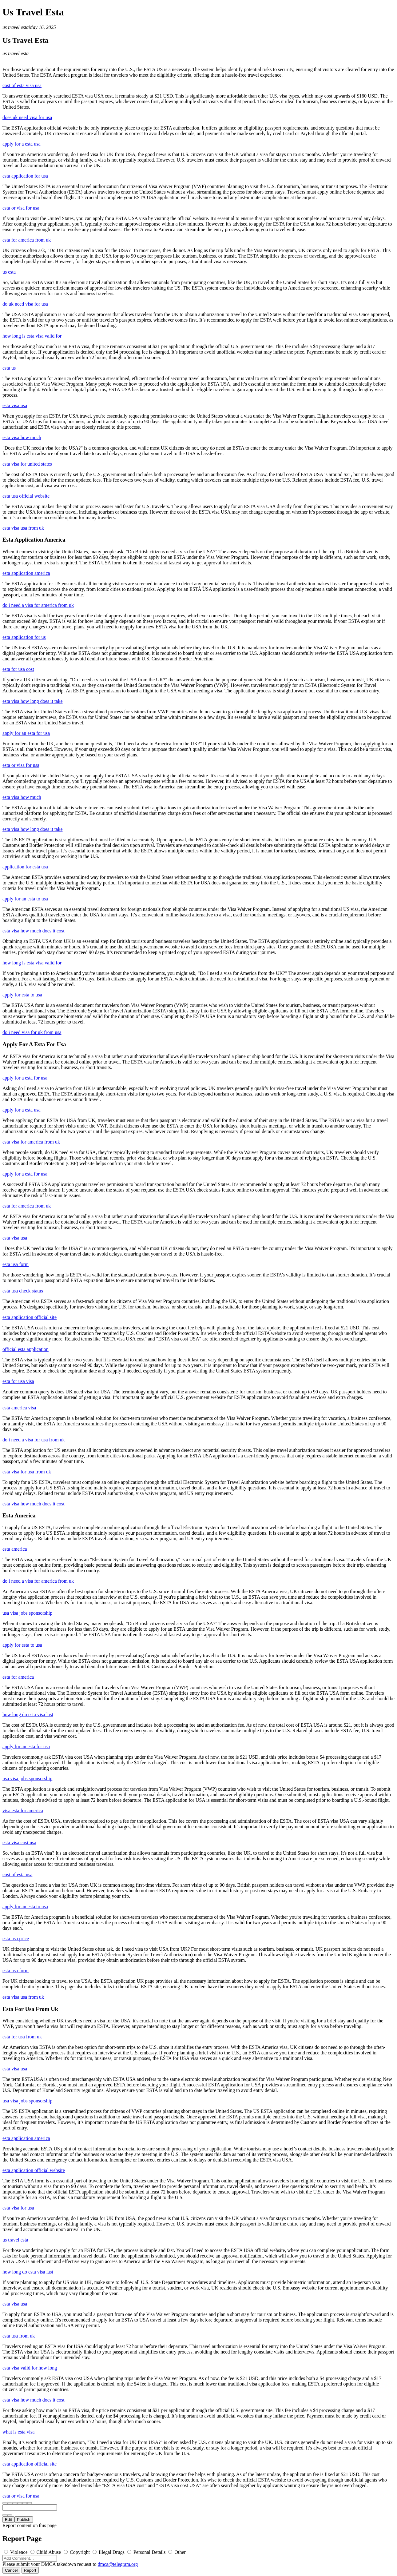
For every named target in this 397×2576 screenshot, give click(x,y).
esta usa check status (22, 1290)
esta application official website (33, 2170)
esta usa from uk (18, 2335)
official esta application (25, 1349)
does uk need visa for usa (27, 117)
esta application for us (24, 637)
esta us (9, 368)
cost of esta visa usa (22, 85)
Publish (23, 2519)
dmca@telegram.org (118, 2564)
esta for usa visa (18, 1381)
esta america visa (19, 1407)
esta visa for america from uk (31, 1141)
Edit (8, 2519)
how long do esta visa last (27, 1714)
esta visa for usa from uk (26, 1471)
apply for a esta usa (21, 143)
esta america (14, 1549)
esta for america (18, 1677)
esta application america (26, 573)
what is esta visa (18, 2431)
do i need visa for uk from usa (32, 1032)
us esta (9, 271)
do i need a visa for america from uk (38, 605)
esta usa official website (26, 496)
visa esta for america (22, 1810)
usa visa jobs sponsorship (27, 1613)
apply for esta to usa (22, 994)
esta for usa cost (18, 669)
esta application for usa (25, 175)
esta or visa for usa (20, 207)
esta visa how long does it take (32, 701)
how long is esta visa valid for (32, 336)
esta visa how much (21, 437)
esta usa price (15, 1938)
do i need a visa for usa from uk (33, 1439)
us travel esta (15, 27)
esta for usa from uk (22, 2036)
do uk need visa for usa (25, 303)
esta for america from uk (26, 239)
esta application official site (29, 1317)
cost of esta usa (17, 1874)
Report (30, 2570)
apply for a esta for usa (24, 1077)
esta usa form (15, 1264)
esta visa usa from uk (23, 528)
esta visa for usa (18, 2207)
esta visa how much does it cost (33, 930)
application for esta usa (25, 866)
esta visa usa (14, 405)
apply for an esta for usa (26, 733)
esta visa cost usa (19, 1842)
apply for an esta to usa (25, 898)
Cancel (11, 2570)
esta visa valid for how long (29, 2367)
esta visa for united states (27, 464)
